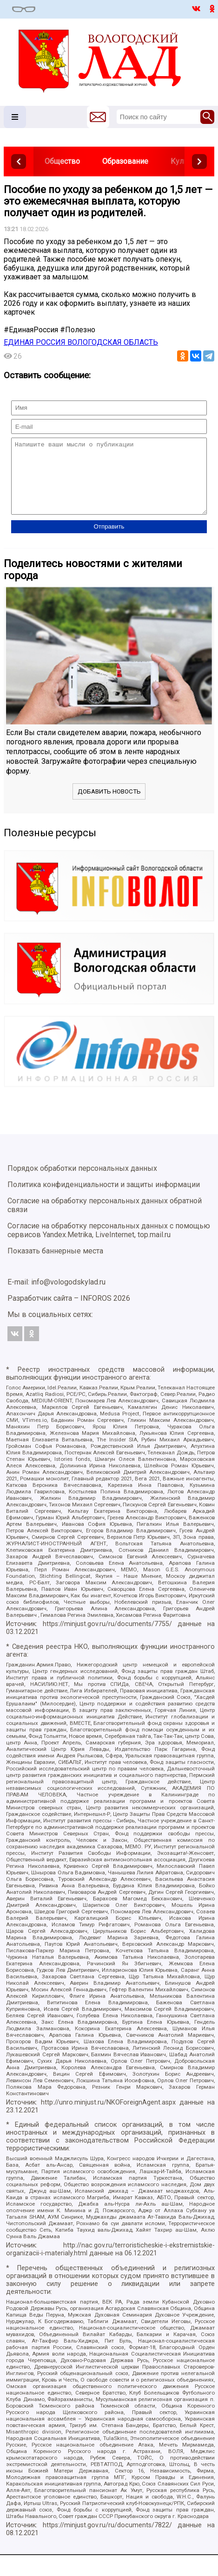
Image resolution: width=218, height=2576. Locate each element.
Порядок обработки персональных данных (82, 1182)
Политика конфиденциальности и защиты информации (103, 1198)
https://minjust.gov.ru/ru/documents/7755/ (107, 1638)
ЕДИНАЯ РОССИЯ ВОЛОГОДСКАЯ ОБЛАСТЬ (81, 342)
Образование (125, 161)
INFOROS (96, 1312)
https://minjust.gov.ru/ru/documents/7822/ (107, 2539)
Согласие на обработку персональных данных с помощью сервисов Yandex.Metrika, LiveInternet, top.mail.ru (108, 1244)
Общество (62, 161)
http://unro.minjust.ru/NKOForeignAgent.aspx (108, 2116)
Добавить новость (109, 805)
